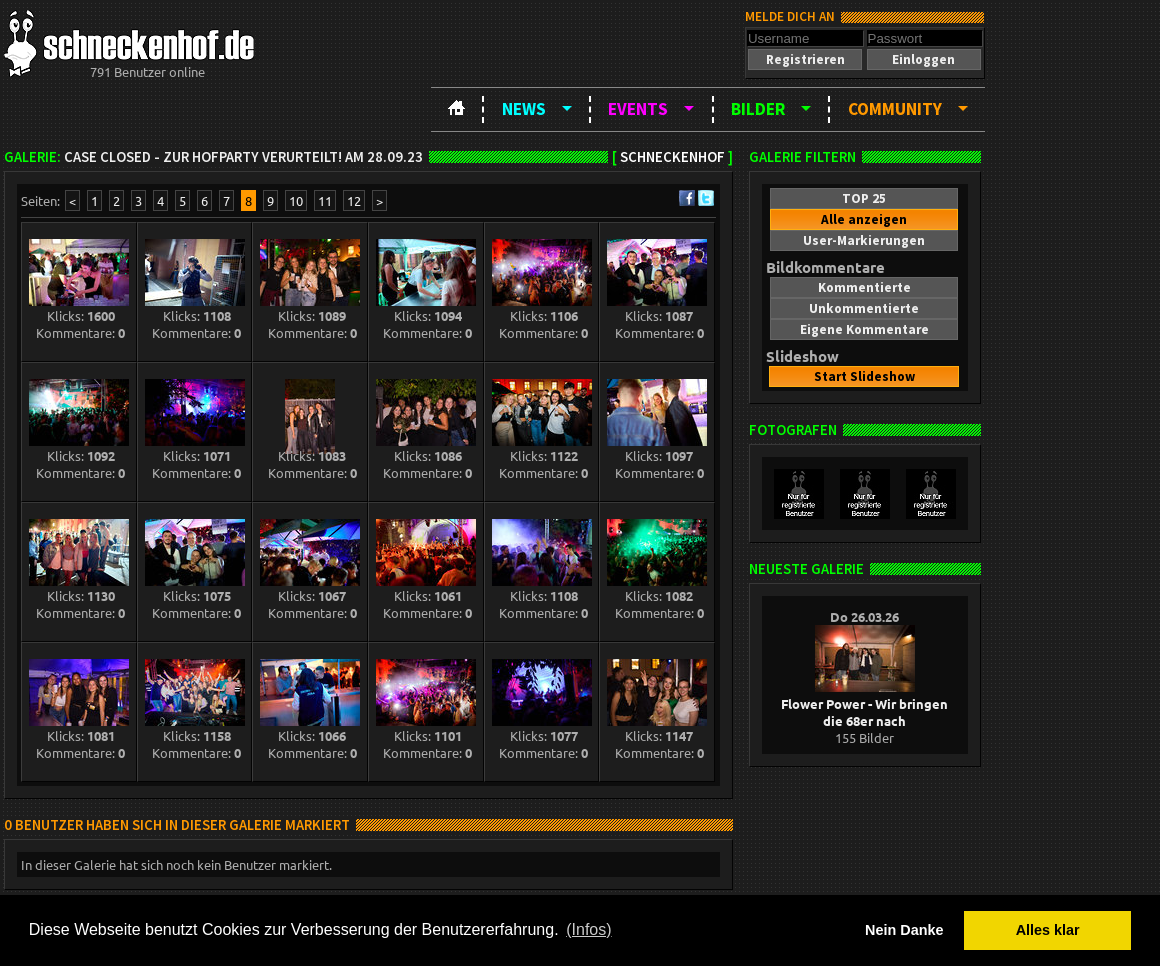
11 (325, 200)
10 (296, 200)
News (524, 109)
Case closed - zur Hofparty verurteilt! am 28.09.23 (243, 157)
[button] (805, 59)
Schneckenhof (672, 157)
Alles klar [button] (1048, 930)
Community (895, 109)
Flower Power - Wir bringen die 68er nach (864, 703)
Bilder (758, 109)
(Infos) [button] (588, 929)
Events (638, 109)
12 (354, 200)
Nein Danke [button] (904, 930)
